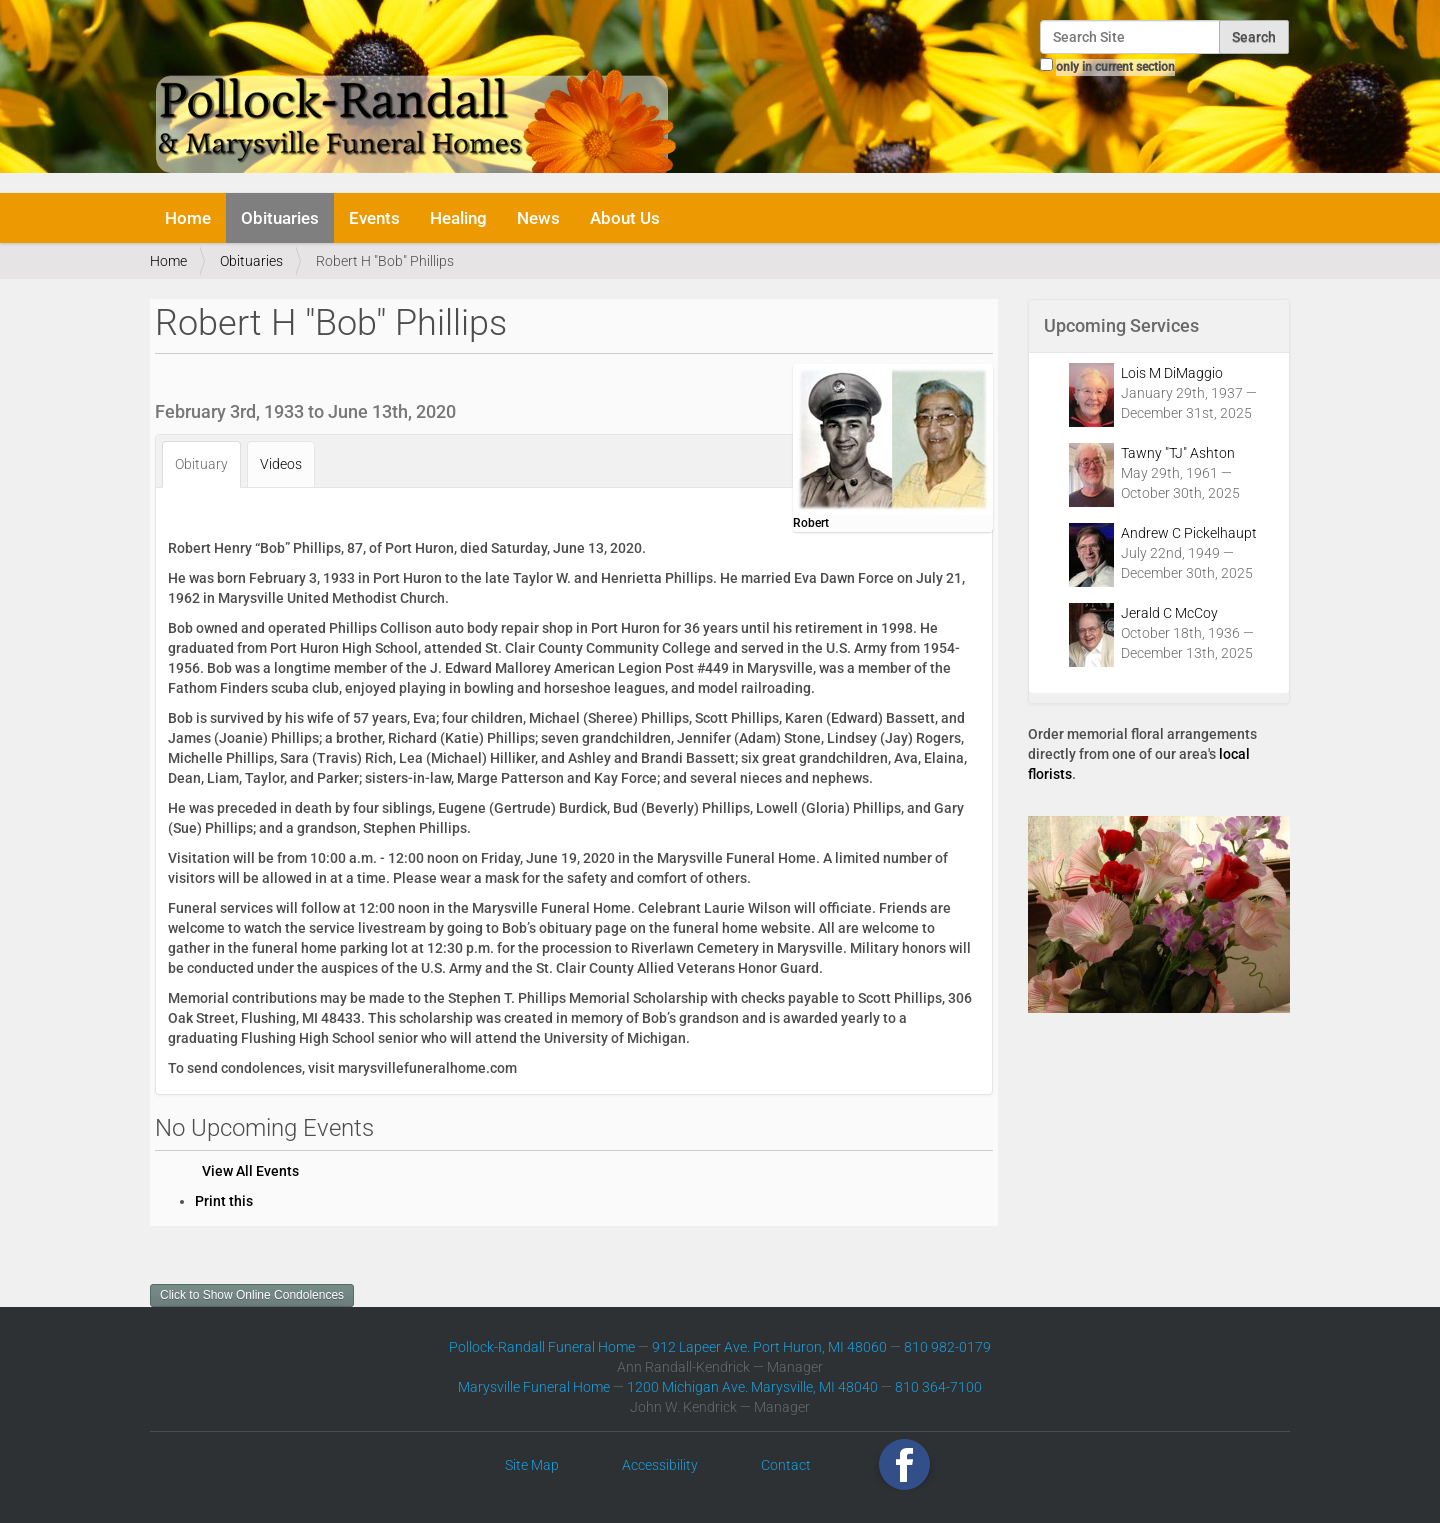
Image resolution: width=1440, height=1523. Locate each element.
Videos (281, 464)
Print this (224, 1201)
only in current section (1115, 67)
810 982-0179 (947, 1347)
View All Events (250, 1171)
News (538, 218)
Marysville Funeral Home (534, 1387)
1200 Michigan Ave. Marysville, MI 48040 (752, 1387)
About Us (625, 218)
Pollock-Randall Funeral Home (542, 1347)
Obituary (201, 464)
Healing (458, 218)
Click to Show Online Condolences (252, 1295)
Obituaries (280, 218)
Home (188, 218)
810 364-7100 (938, 1387)
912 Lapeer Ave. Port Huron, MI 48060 (769, 1347)
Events (374, 218)
